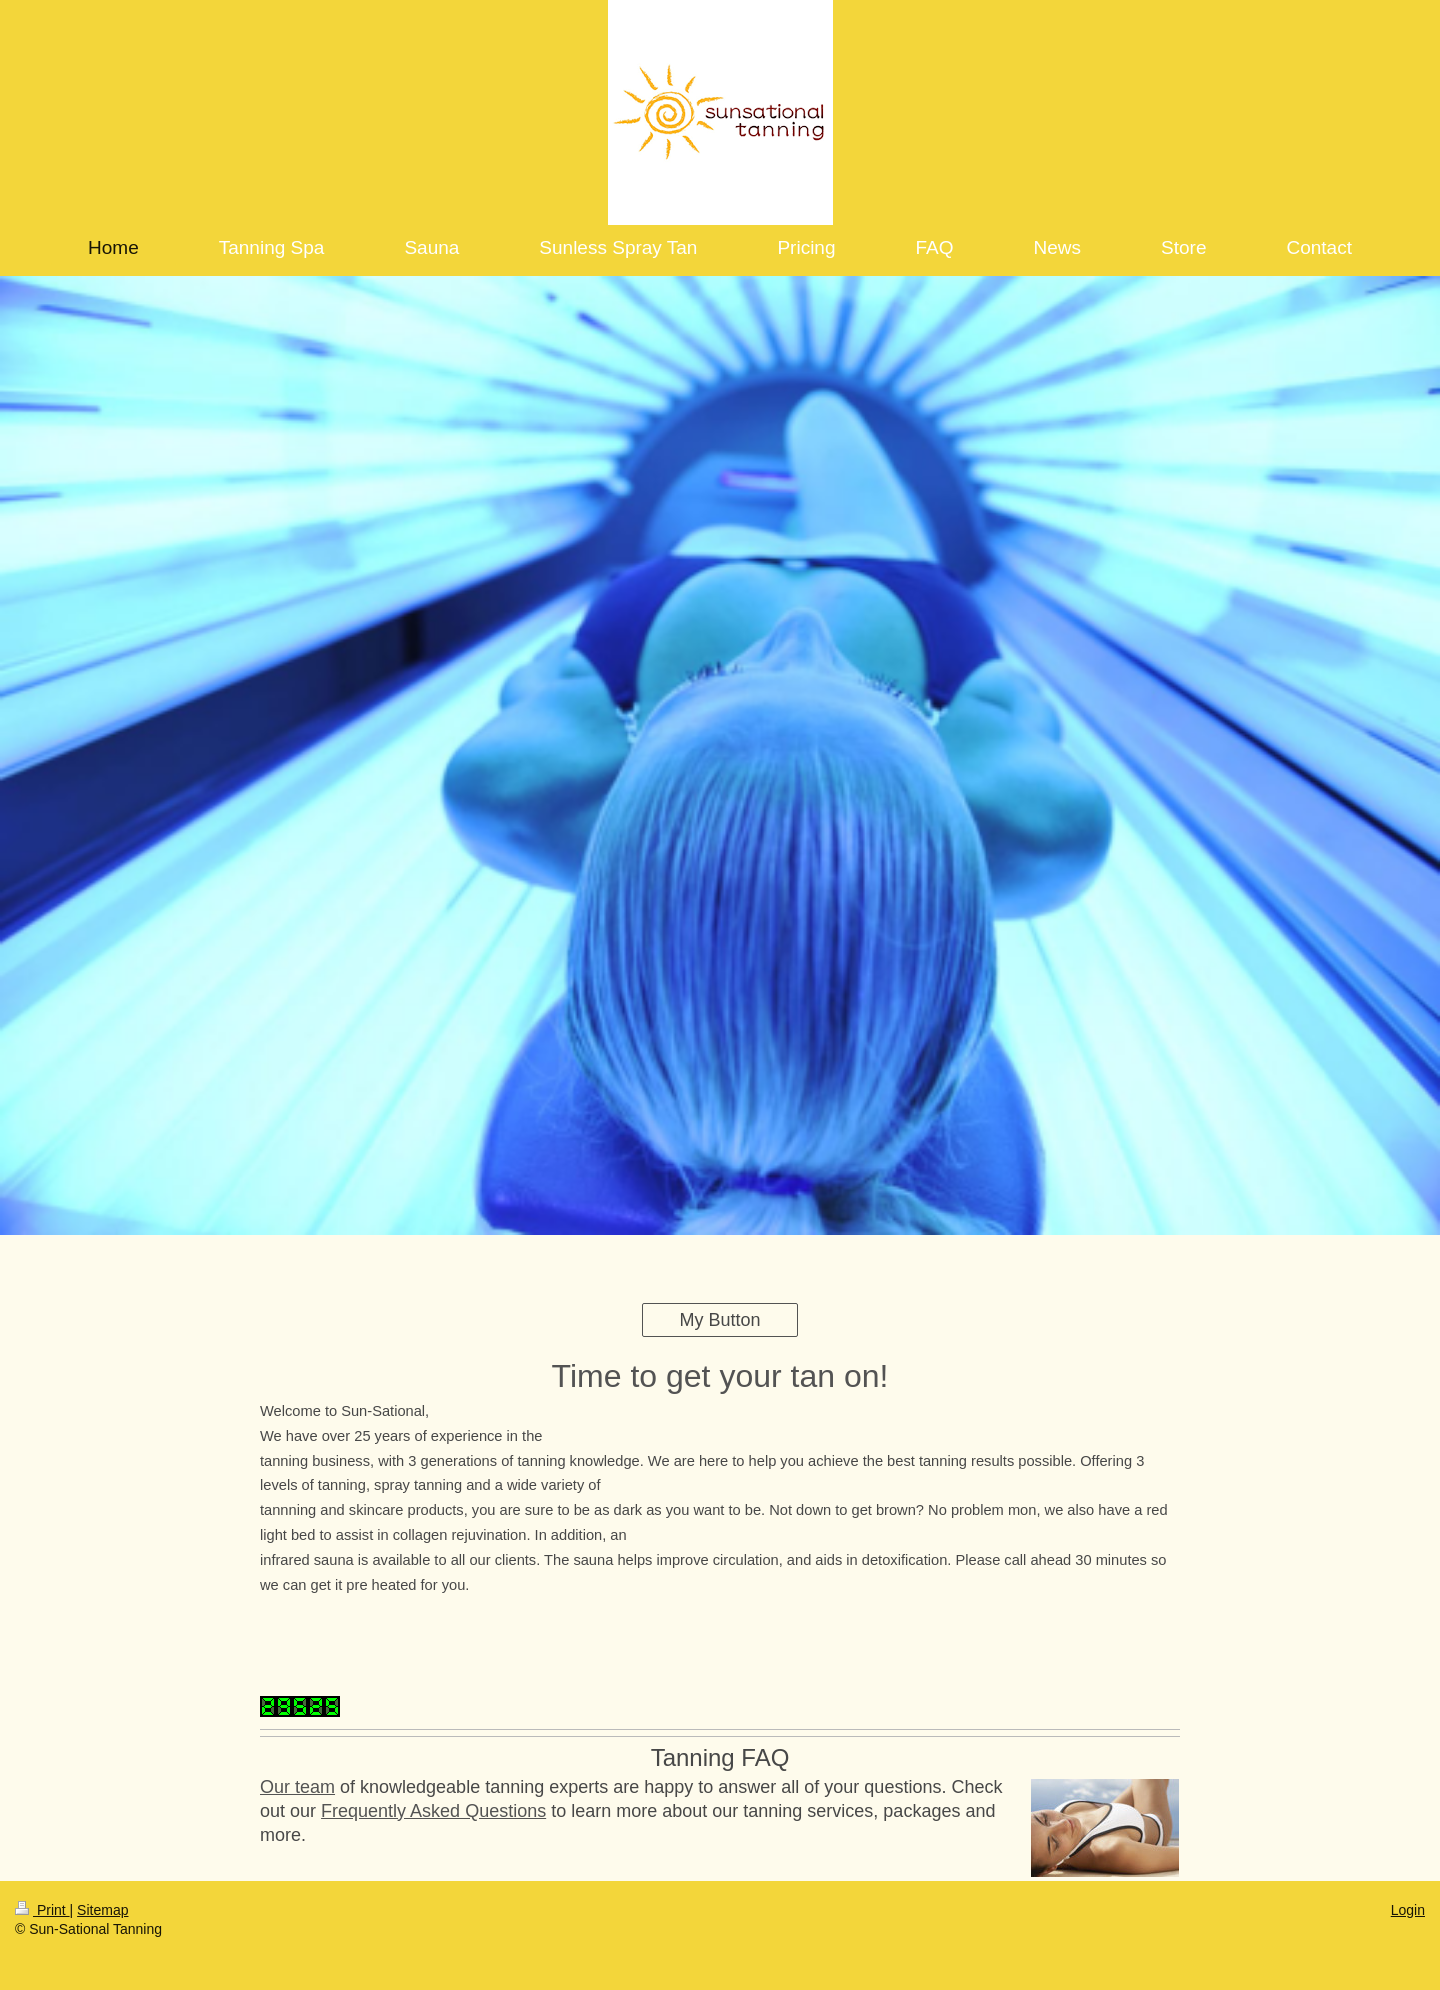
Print (42, 1910)
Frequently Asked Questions (433, 1811)
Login (1408, 1910)
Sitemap (102, 1910)
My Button (719, 1320)
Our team (297, 1787)
